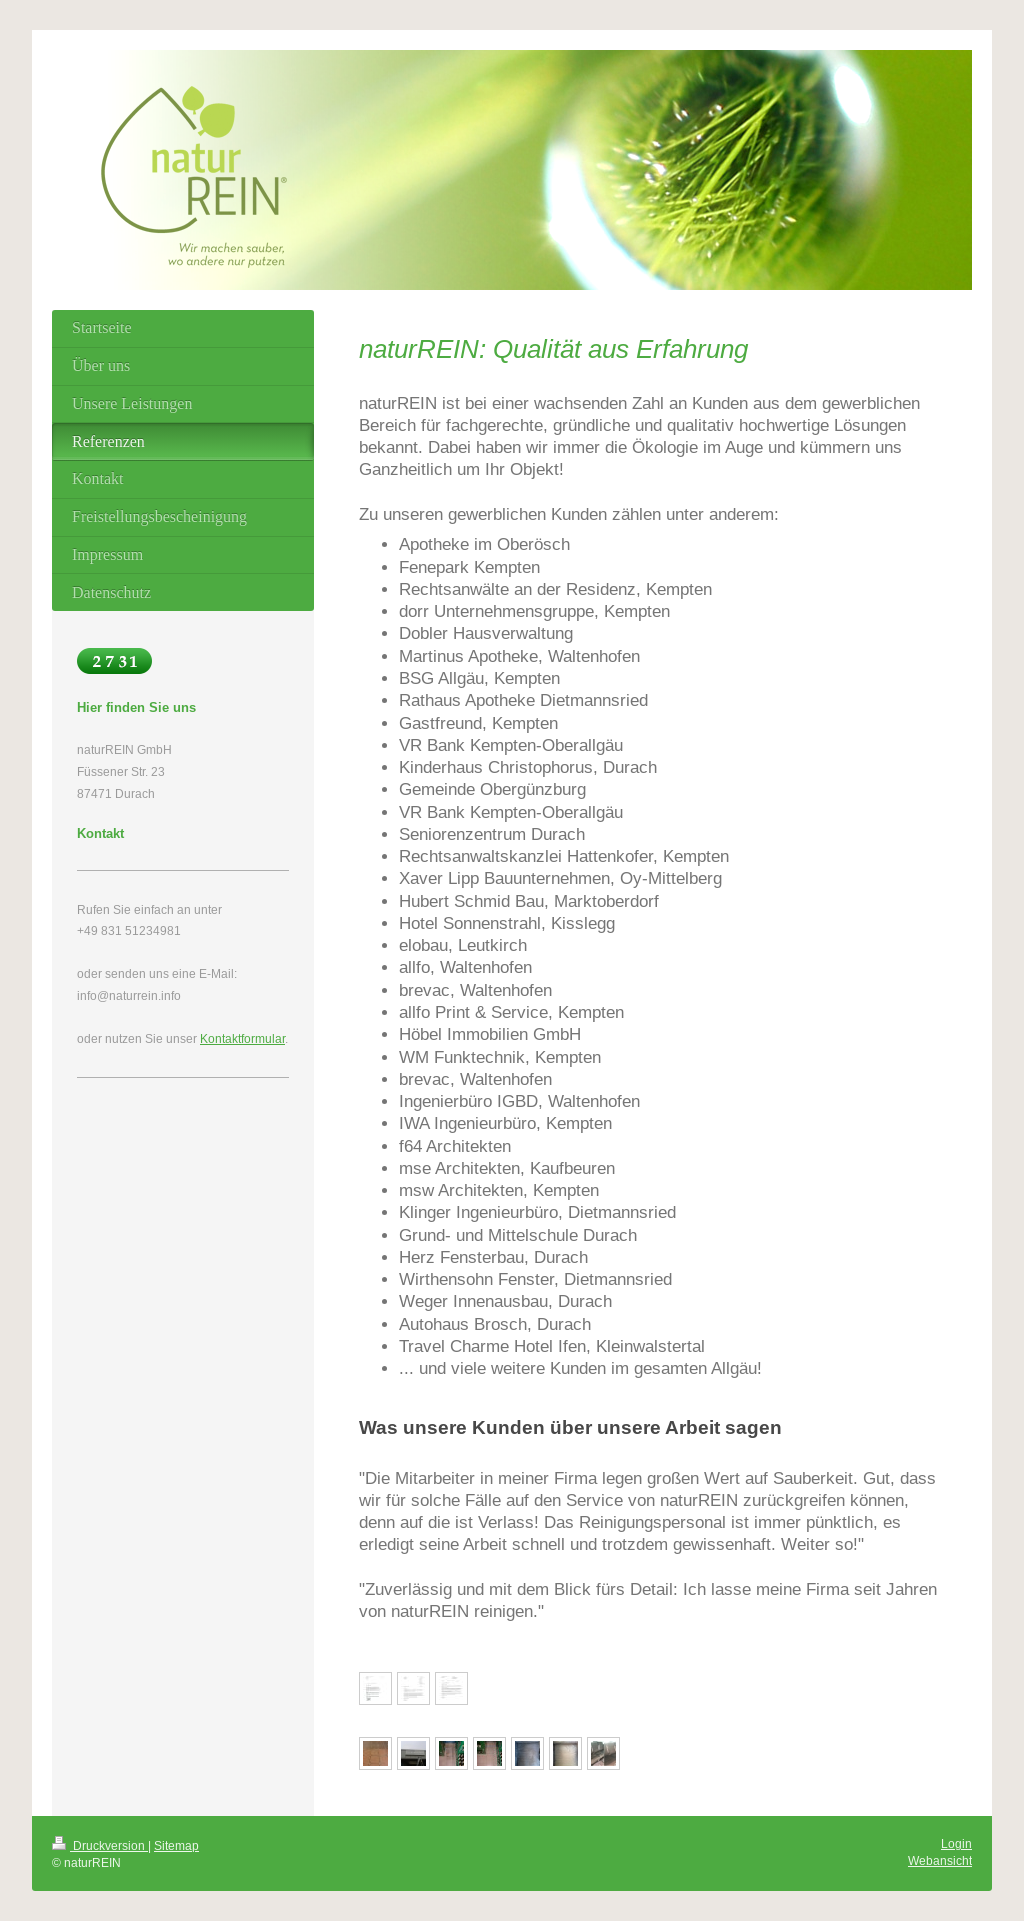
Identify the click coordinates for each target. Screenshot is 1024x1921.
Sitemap (176, 1845)
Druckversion (100, 1845)
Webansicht (940, 1860)
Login (956, 1843)
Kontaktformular (242, 1038)
